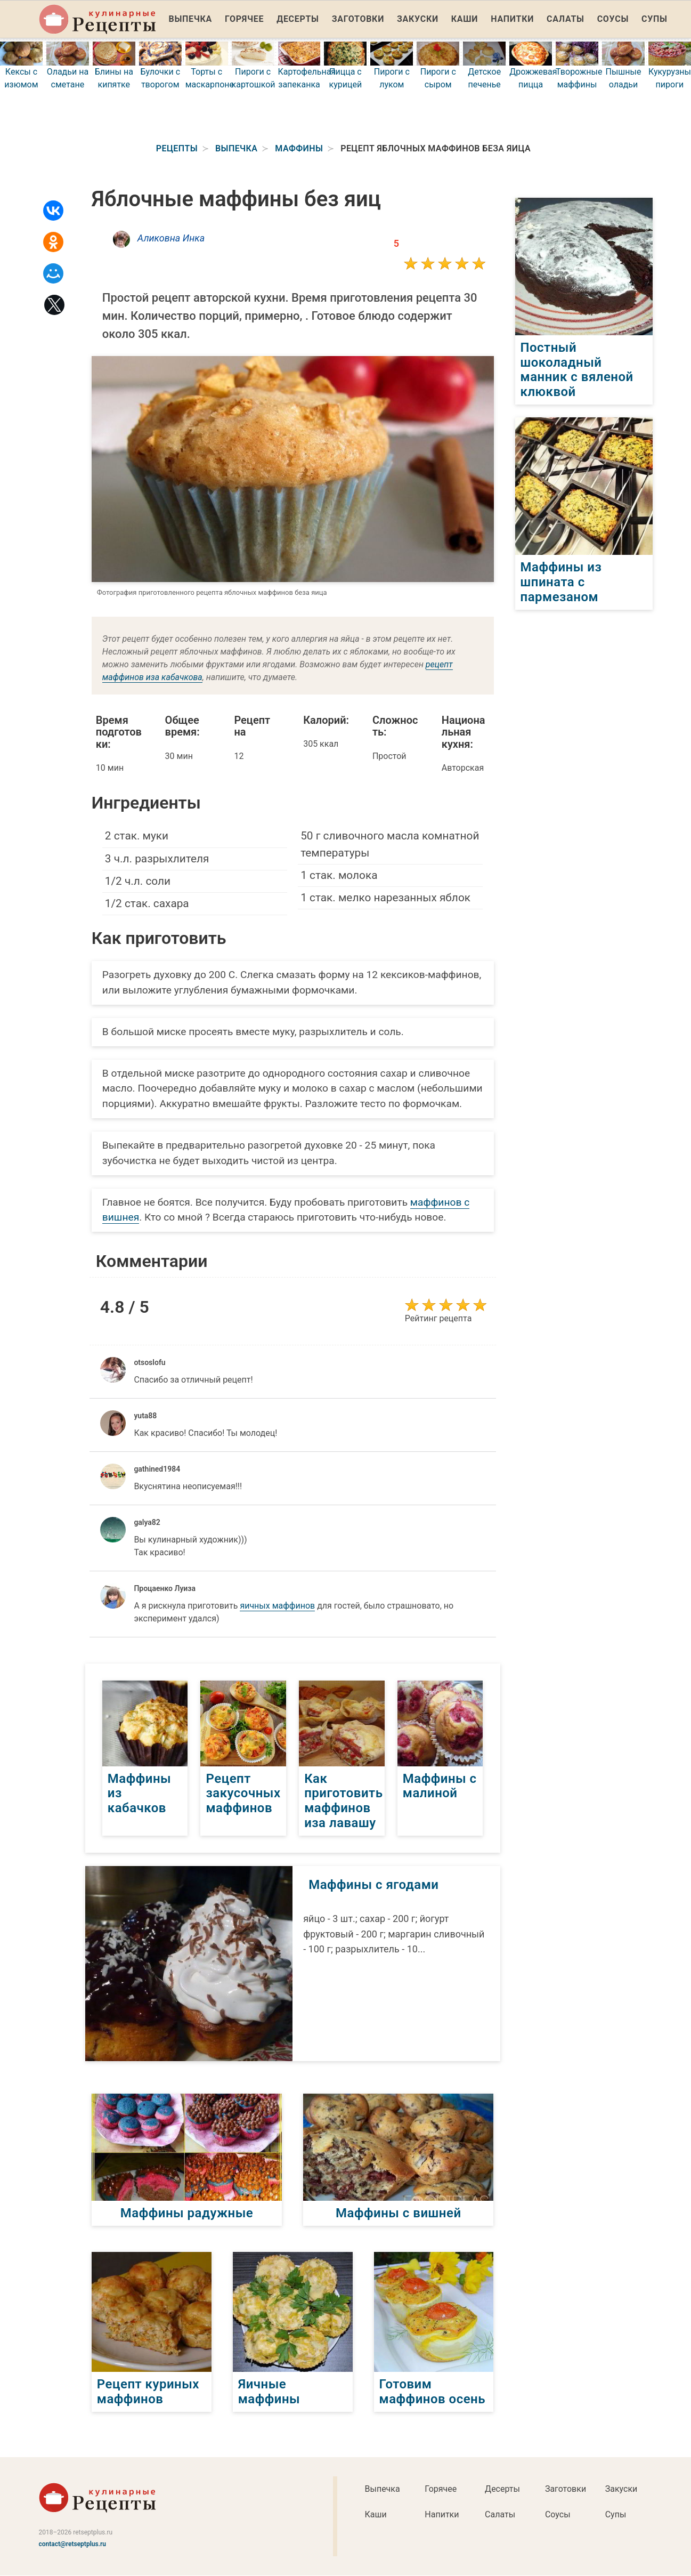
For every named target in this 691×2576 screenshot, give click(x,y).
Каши (464, 19)
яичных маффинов (277, 1606)
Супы (654, 19)
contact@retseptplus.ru (73, 2544)
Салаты (565, 19)
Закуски (417, 19)
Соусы (613, 19)
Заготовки (358, 19)
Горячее (244, 19)
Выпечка (191, 19)
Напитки (512, 19)
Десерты (298, 19)
